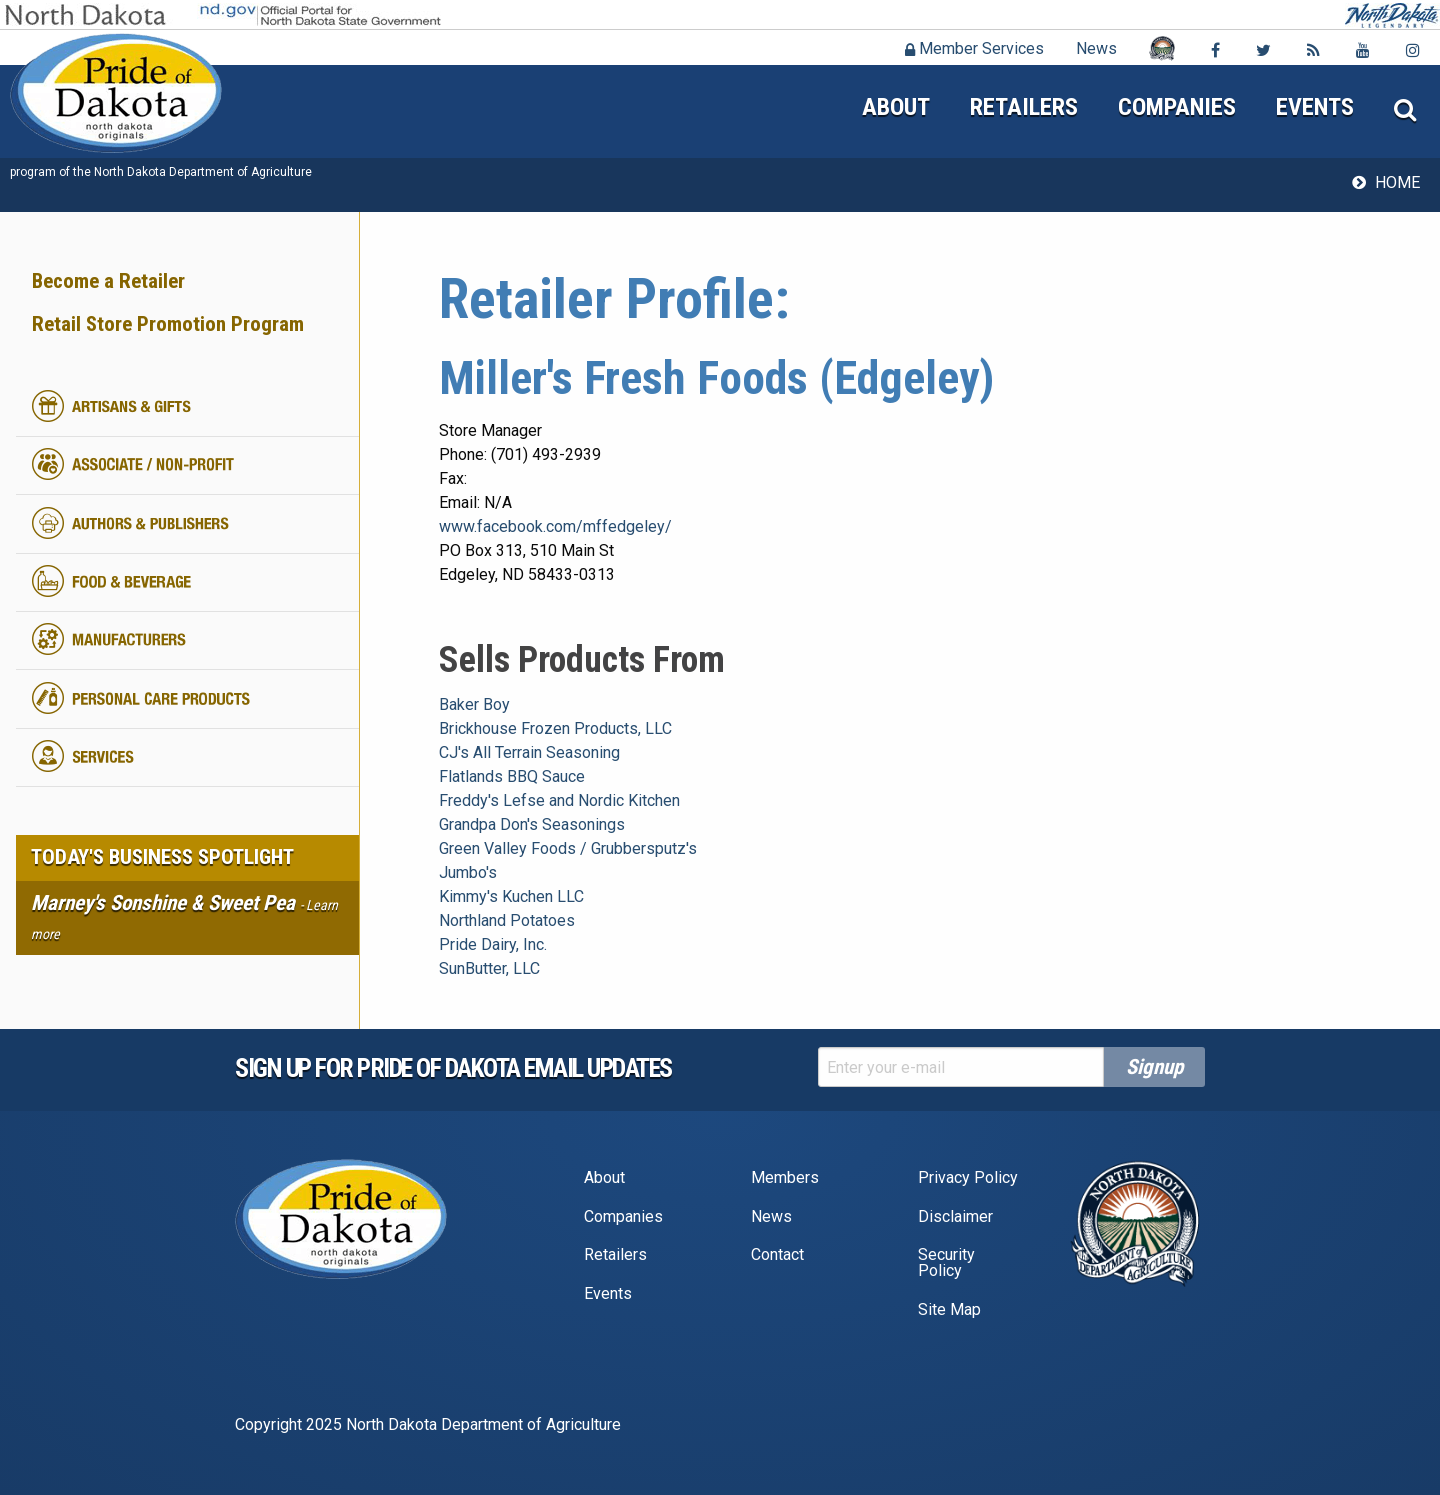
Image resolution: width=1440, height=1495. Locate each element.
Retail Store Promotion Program (168, 324)
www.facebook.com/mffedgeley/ (555, 526)
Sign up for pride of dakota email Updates (453, 1068)
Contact (777, 1254)
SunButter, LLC (489, 968)
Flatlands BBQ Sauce (512, 776)
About (896, 107)
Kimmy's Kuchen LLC (511, 896)
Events (1315, 107)
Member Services (974, 48)
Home (1397, 182)
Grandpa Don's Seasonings (532, 824)
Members (785, 1177)
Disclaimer (955, 1216)
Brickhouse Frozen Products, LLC (555, 728)
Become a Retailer (108, 281)
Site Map (949, 1309)
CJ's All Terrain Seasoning (529, 752)
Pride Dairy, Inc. (493, 944)
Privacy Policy (968, 1177)
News (1096, 48)
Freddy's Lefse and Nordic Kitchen (559, 800)
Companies (1177, 107)
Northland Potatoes (507, 920)
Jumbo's (468, 872)
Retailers (1024, 107)
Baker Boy (474, 704)
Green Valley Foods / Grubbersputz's (568, 848)
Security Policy (946, 1262)
